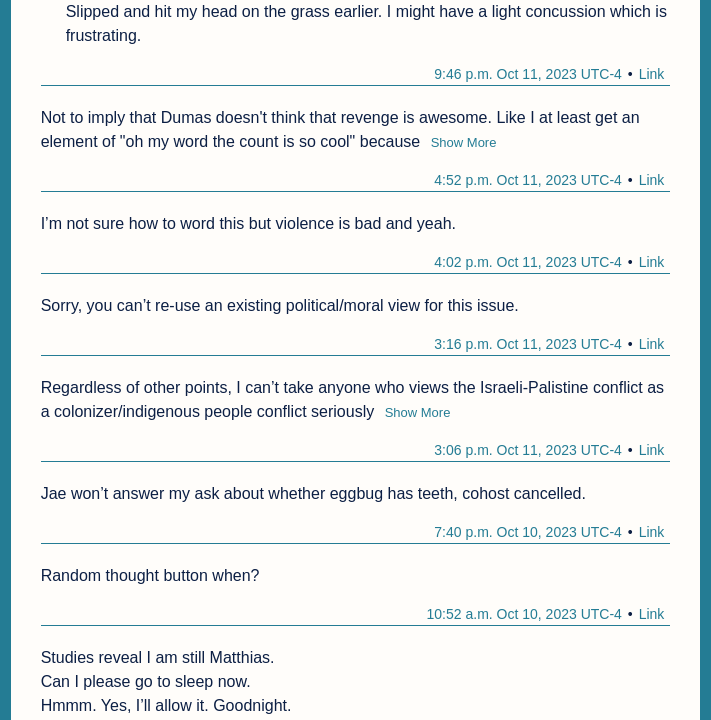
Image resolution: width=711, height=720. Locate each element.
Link (652, 74)
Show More (464, 142)
